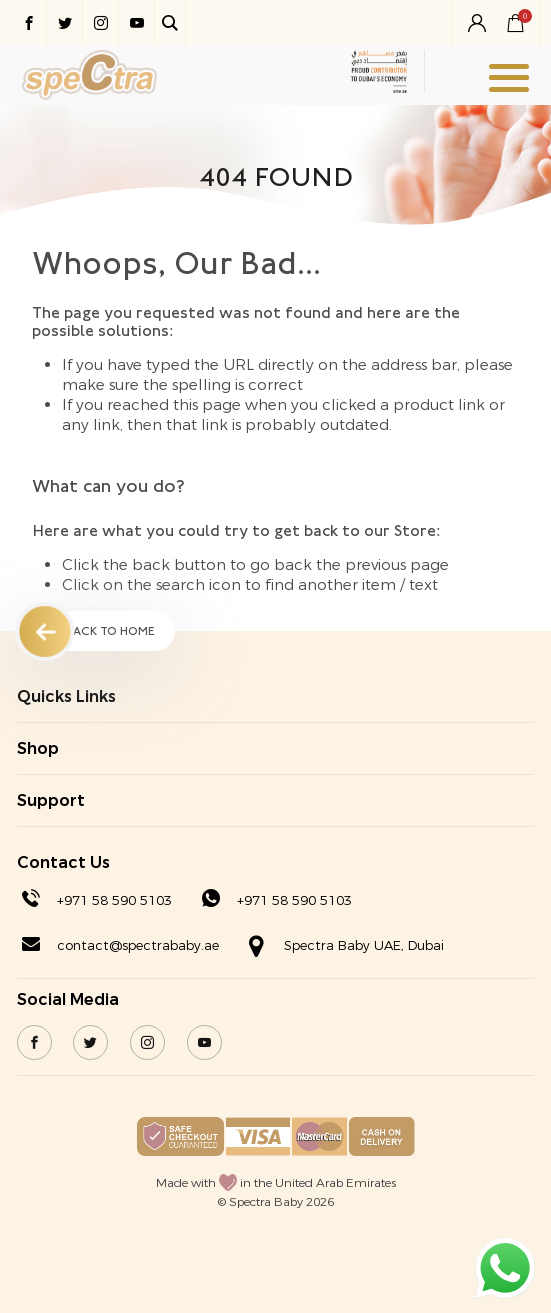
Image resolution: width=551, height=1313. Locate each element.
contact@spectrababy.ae (138, 945)
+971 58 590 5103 (114, 900)
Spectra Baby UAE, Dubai (364, 945)
